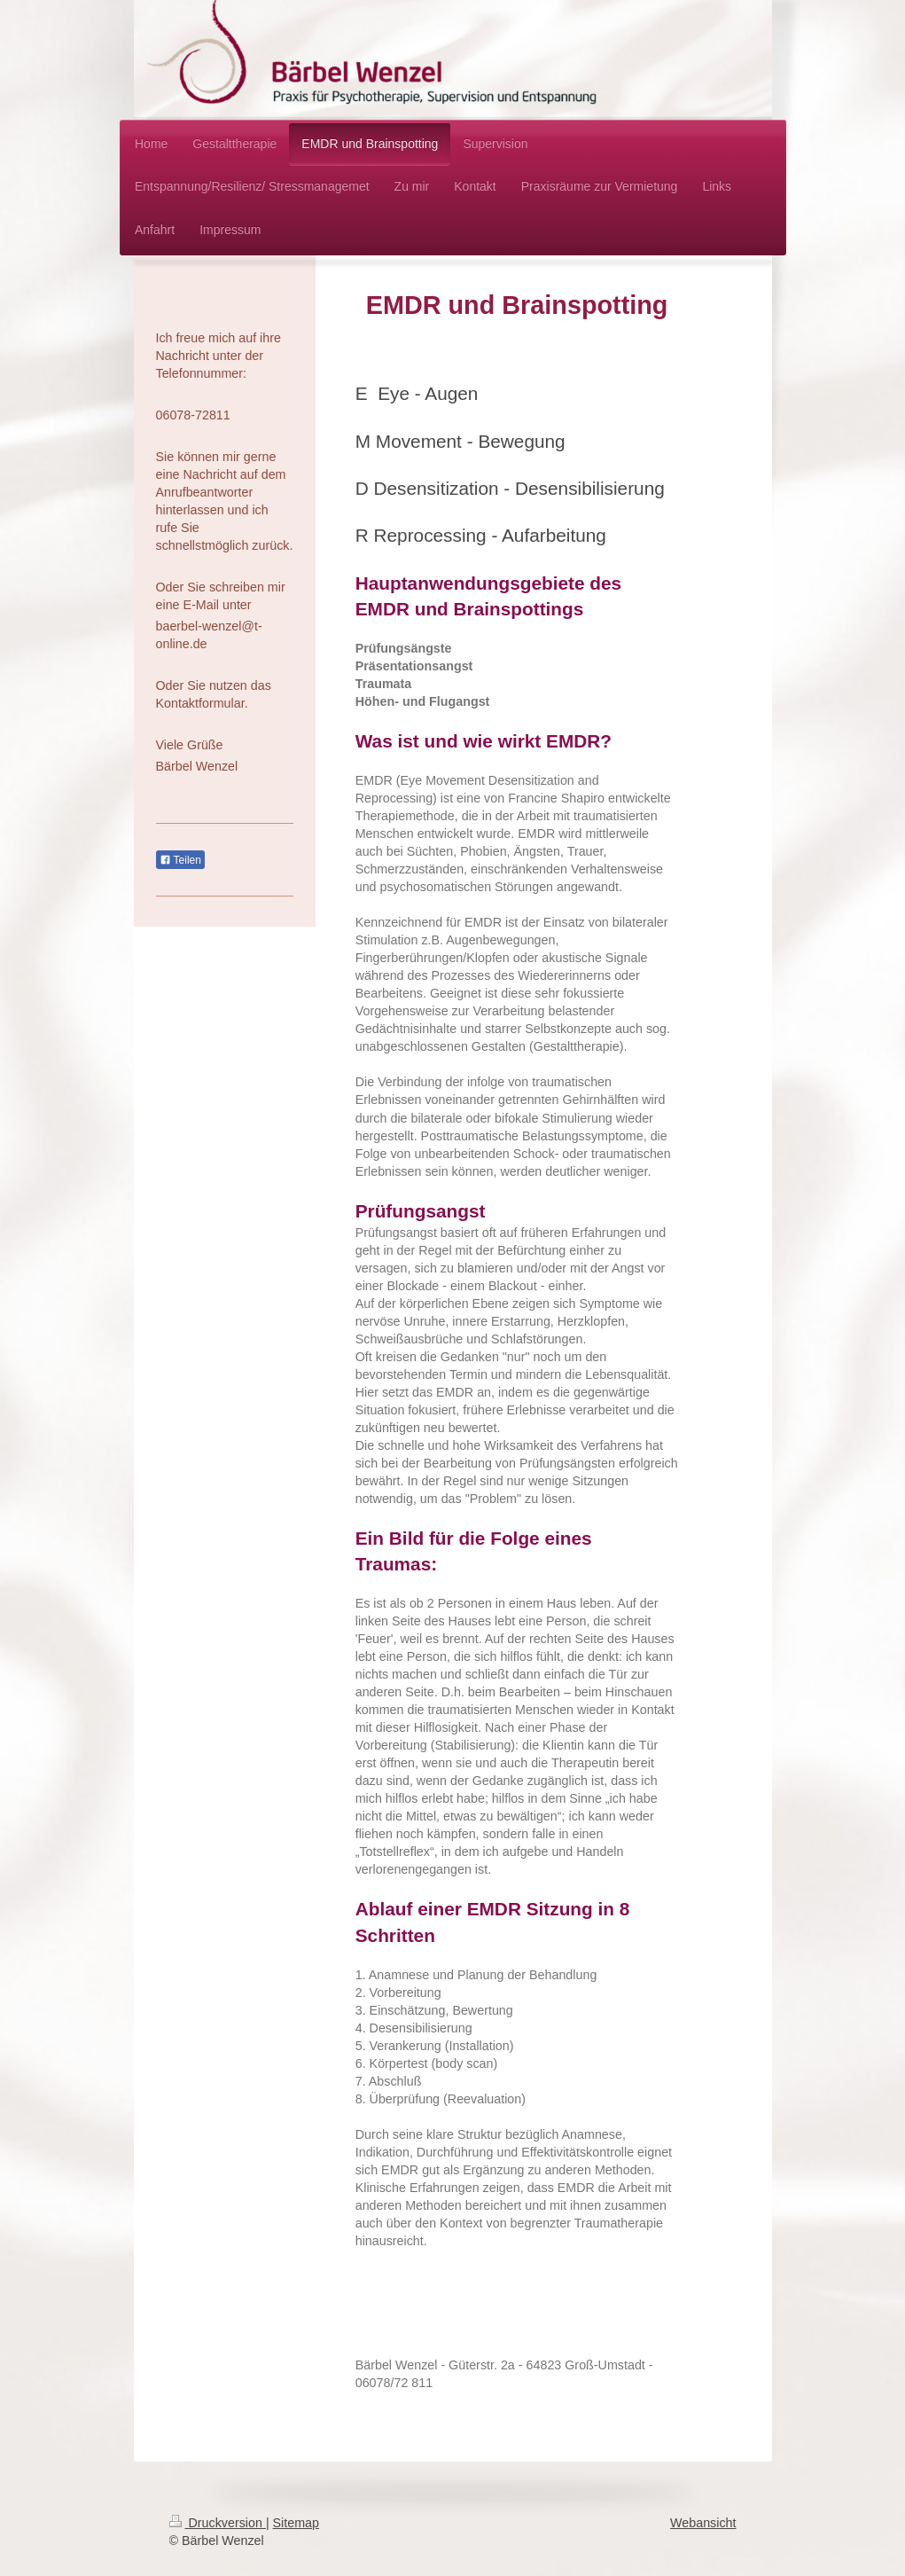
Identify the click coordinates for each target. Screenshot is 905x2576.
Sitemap (296, 2523)
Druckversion (217, 2523)
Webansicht (703, 2523)
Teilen (180, 860)
